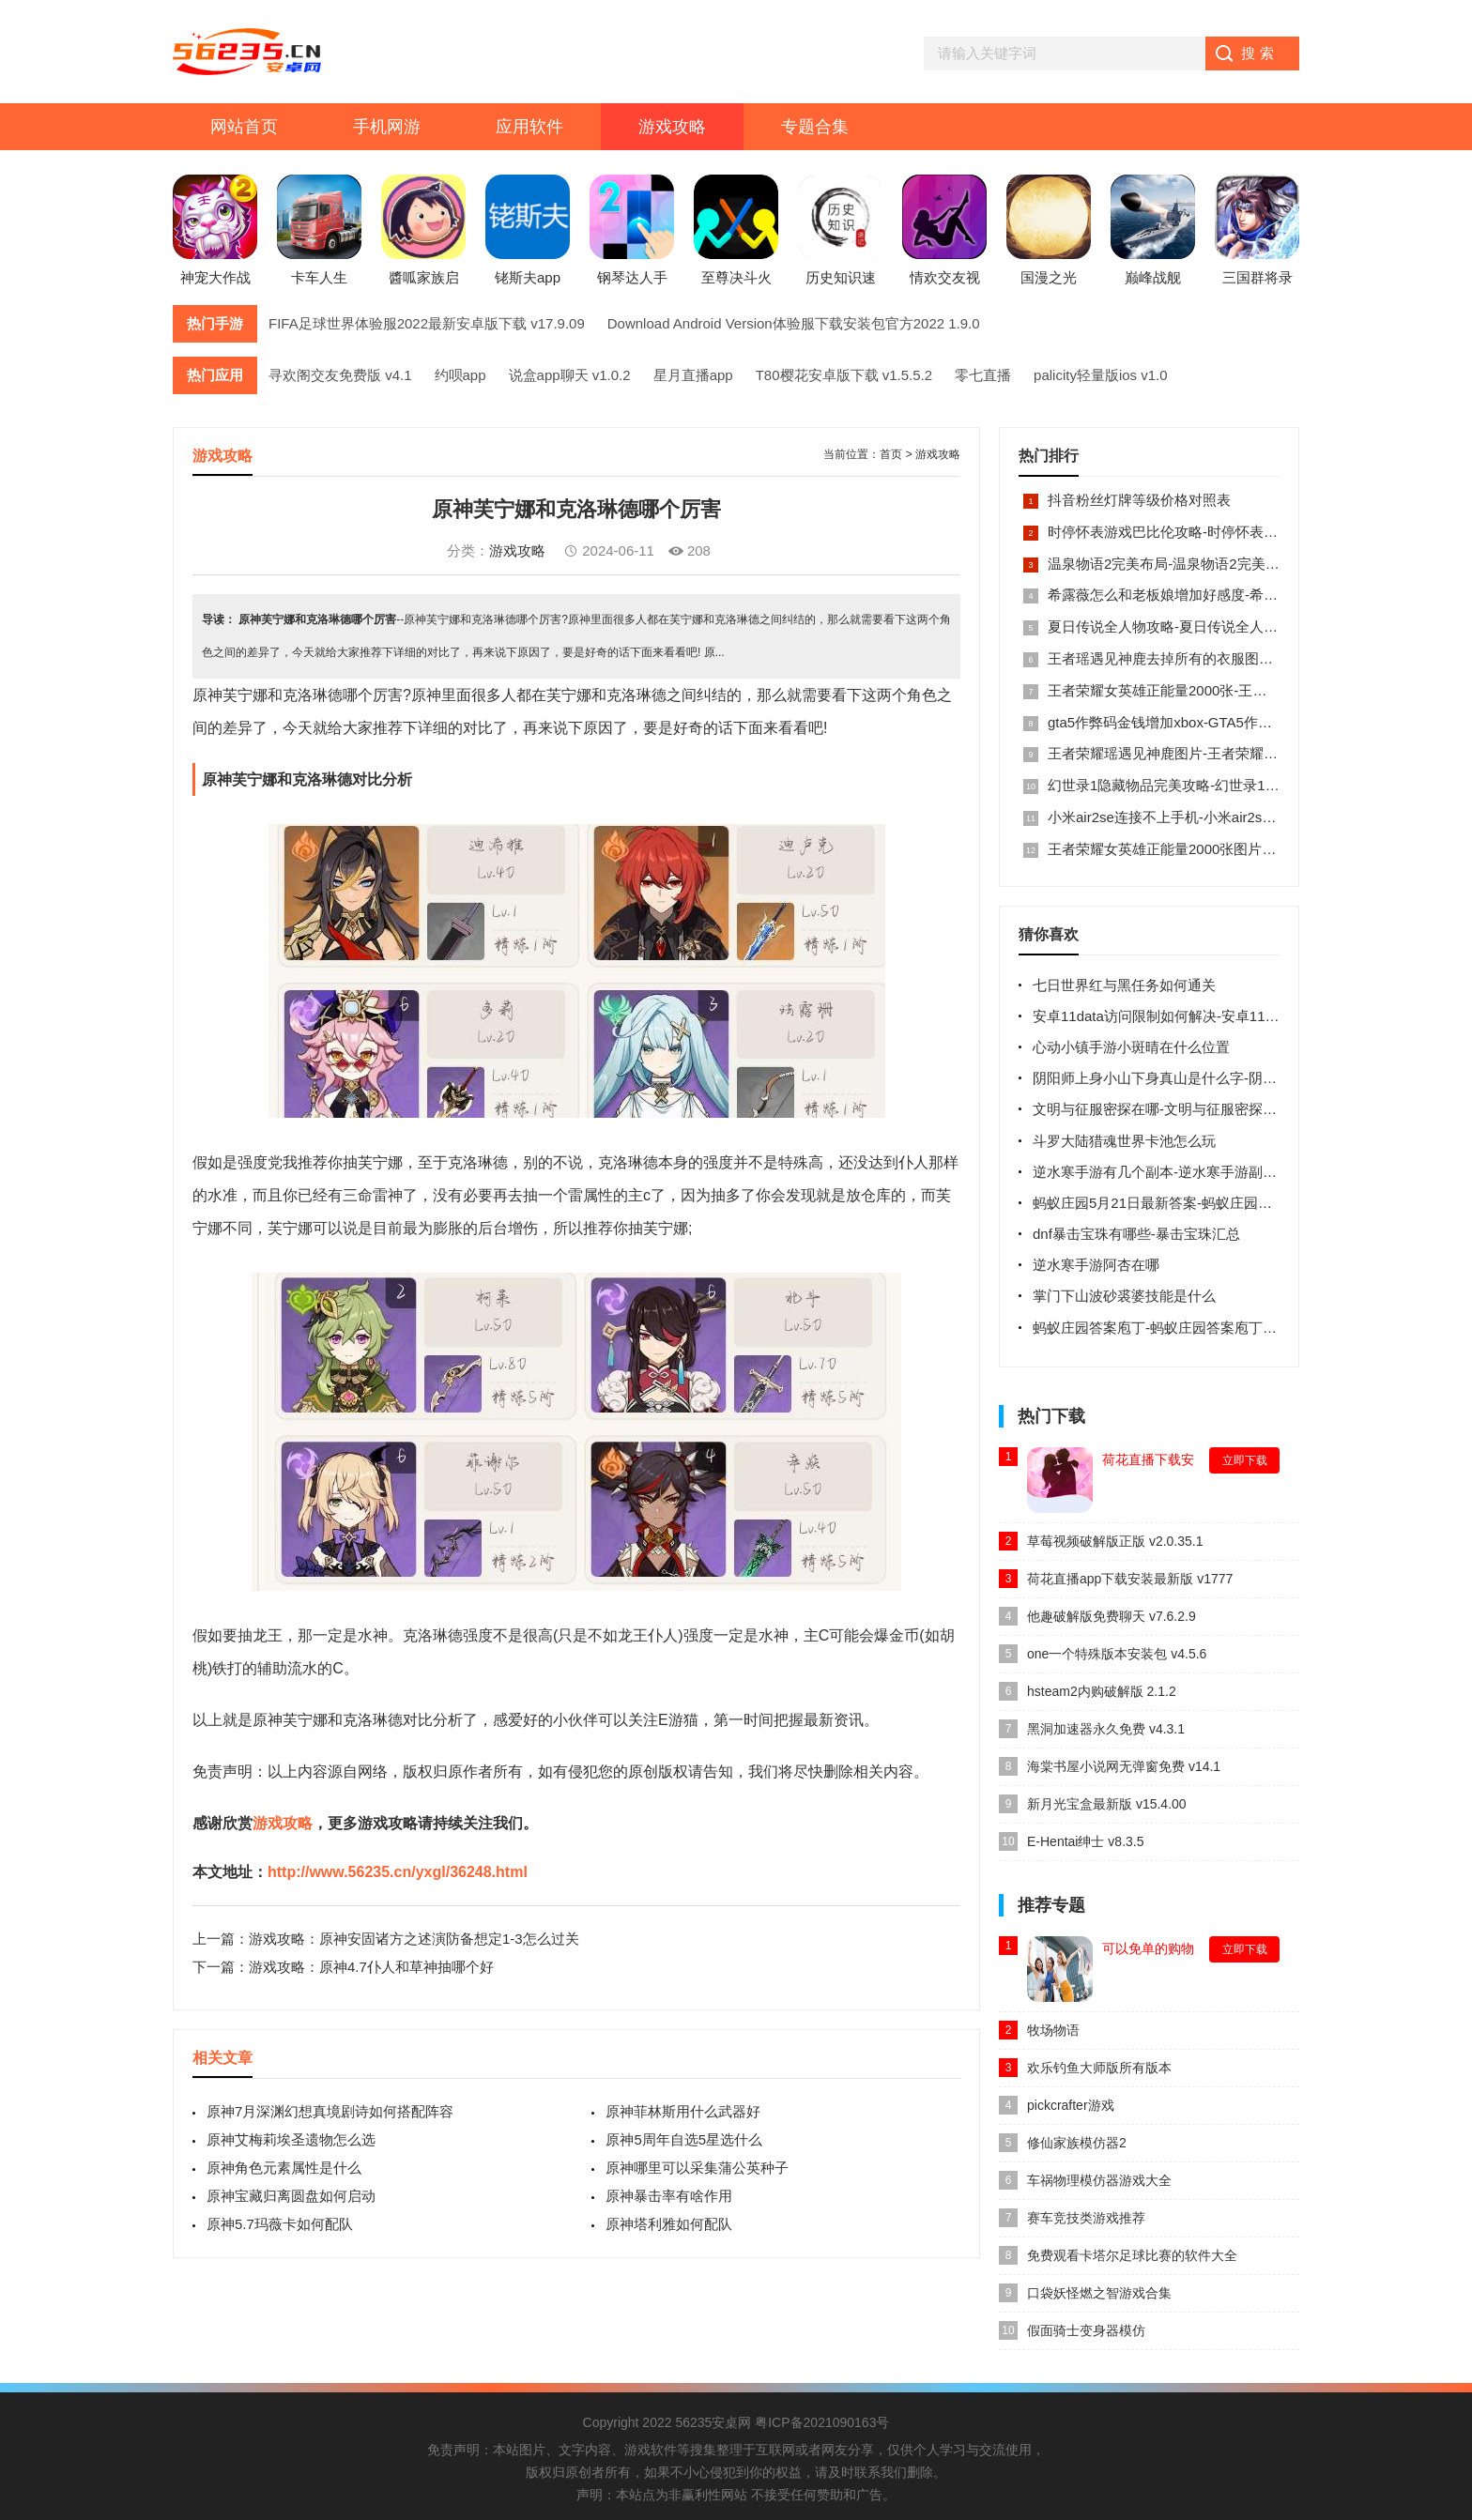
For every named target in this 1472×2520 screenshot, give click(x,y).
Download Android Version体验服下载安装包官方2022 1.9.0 (793, 323)
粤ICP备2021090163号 (822, 2422)
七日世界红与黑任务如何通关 (1124, 985)
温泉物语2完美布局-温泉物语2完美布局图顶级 (1192, 564)
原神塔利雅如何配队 (669, 2224)
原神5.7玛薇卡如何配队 (280, 2224)
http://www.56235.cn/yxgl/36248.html (398, 1872)
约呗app (460, 375)
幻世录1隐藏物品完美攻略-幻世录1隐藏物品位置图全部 (1220, 785)
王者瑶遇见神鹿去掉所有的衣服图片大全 (1174, 658)
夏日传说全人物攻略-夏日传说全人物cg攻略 (1184, 626)
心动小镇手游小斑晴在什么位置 (1131, 1047)
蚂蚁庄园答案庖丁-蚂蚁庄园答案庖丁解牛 (1162, 1328)
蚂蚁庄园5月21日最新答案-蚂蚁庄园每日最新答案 (1187, 1203)
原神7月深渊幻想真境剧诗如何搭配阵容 (330, 2111)
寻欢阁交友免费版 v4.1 (340, 375)
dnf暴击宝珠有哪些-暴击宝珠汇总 (1136, 1234)
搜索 (1260, 53)
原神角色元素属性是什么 (284, 2168)
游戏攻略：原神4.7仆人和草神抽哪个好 (371, 1967)
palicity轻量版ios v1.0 (1101, 375)
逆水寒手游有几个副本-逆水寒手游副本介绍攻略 (1183, 1172)
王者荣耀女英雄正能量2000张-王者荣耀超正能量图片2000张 (1236, 690)
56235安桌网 (713, 2422)
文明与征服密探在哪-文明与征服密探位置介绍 (1176, 1109)
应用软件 (529, 126)
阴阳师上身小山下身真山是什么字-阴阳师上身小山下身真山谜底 (1232, 1078)
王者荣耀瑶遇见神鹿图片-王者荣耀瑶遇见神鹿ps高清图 (1219, 753)
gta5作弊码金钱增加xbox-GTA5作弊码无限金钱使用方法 (1223, 722)
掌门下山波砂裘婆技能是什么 (1124, 1296)
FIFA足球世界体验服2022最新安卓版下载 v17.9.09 (426, 323)
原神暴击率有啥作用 (669, 2196)
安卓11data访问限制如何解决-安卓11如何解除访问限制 (1205, 1016)
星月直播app (693, 375)
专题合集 (815, 126)
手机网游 (387, 126)
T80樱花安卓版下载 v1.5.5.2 (844, 375)
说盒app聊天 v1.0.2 (570, 375)
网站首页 (244, 126)
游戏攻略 (672, 126)
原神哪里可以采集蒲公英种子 (697, 2168)
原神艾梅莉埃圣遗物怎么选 (291, 2139)
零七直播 (983, 375)
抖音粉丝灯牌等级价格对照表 (1139, 500)
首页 (891, 454)
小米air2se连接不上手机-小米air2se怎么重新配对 (1201, 817)
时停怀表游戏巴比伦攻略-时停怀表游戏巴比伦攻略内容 (1219, 532)
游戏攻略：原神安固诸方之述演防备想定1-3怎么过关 (414, 1939)
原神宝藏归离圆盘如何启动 (291, 2196)
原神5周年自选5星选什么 (684, 2139)
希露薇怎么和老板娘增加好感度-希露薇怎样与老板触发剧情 (1233, 595)
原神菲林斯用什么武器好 (683, 2111)
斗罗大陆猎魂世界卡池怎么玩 (1124, 1141)
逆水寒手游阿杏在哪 (1096, 1265)
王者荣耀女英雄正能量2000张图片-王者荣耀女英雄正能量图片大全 (1256, 849)
